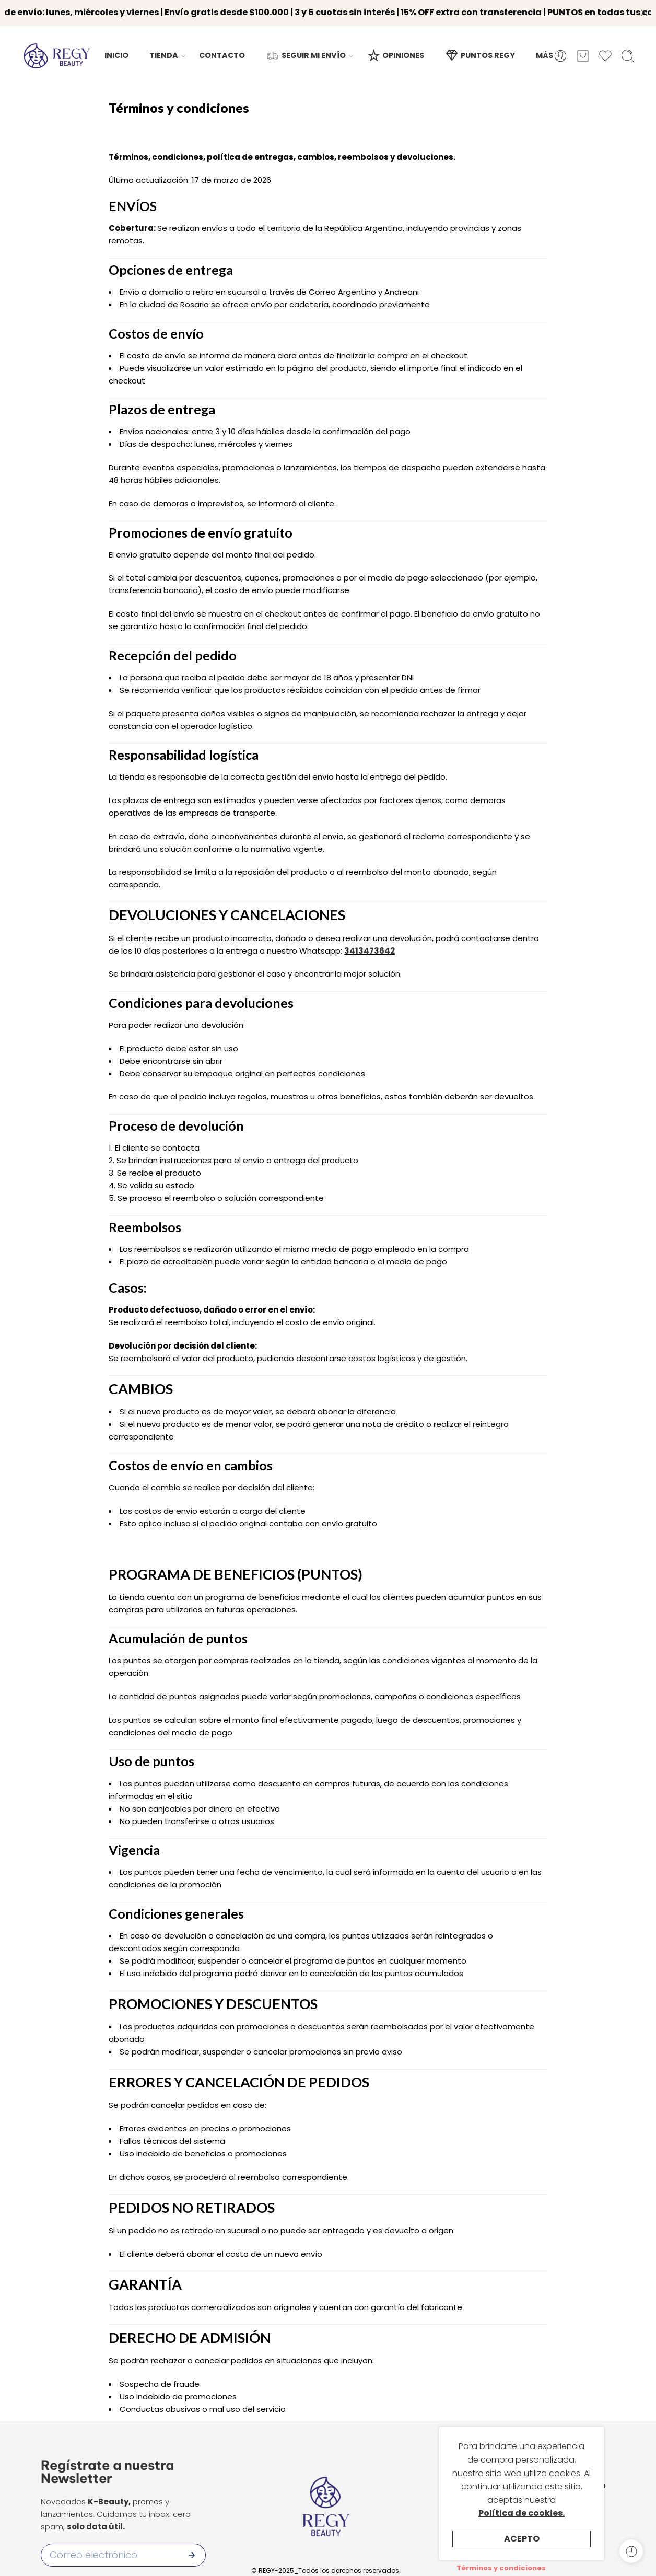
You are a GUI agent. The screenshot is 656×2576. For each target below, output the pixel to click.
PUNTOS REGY (480, 49)
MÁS (544, 49)
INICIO (116, 49)
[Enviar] (191, 2549)
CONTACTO (222, 49)
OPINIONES (395, 49)
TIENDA (163, 49)
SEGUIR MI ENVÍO (306, 49)
